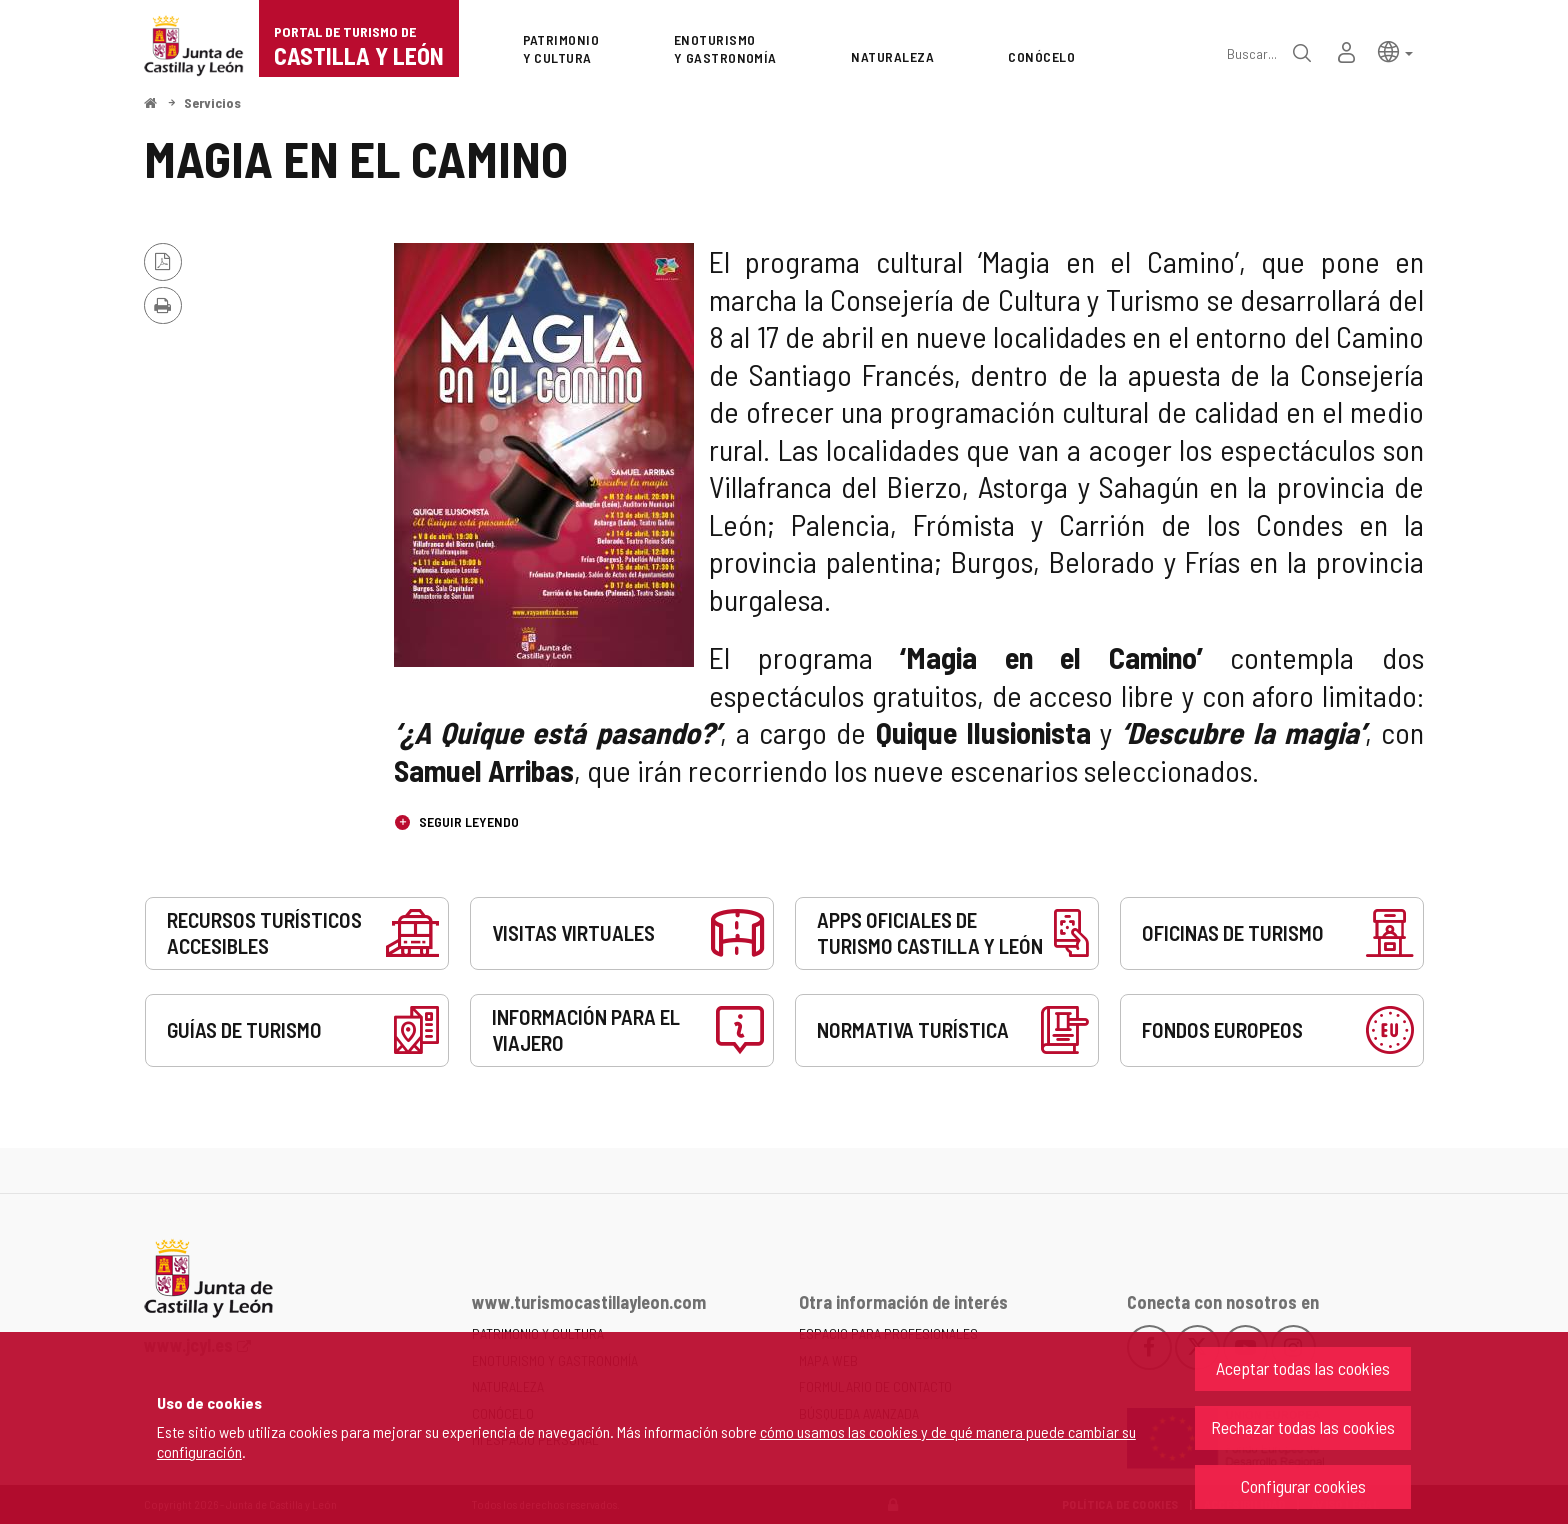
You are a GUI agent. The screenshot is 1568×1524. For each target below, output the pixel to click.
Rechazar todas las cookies (1303, 1427)
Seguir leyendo (467, 821)
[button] (1395, 50)
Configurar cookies (1303, 1486)
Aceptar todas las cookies (1303, 1368)
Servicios (212, 102)
